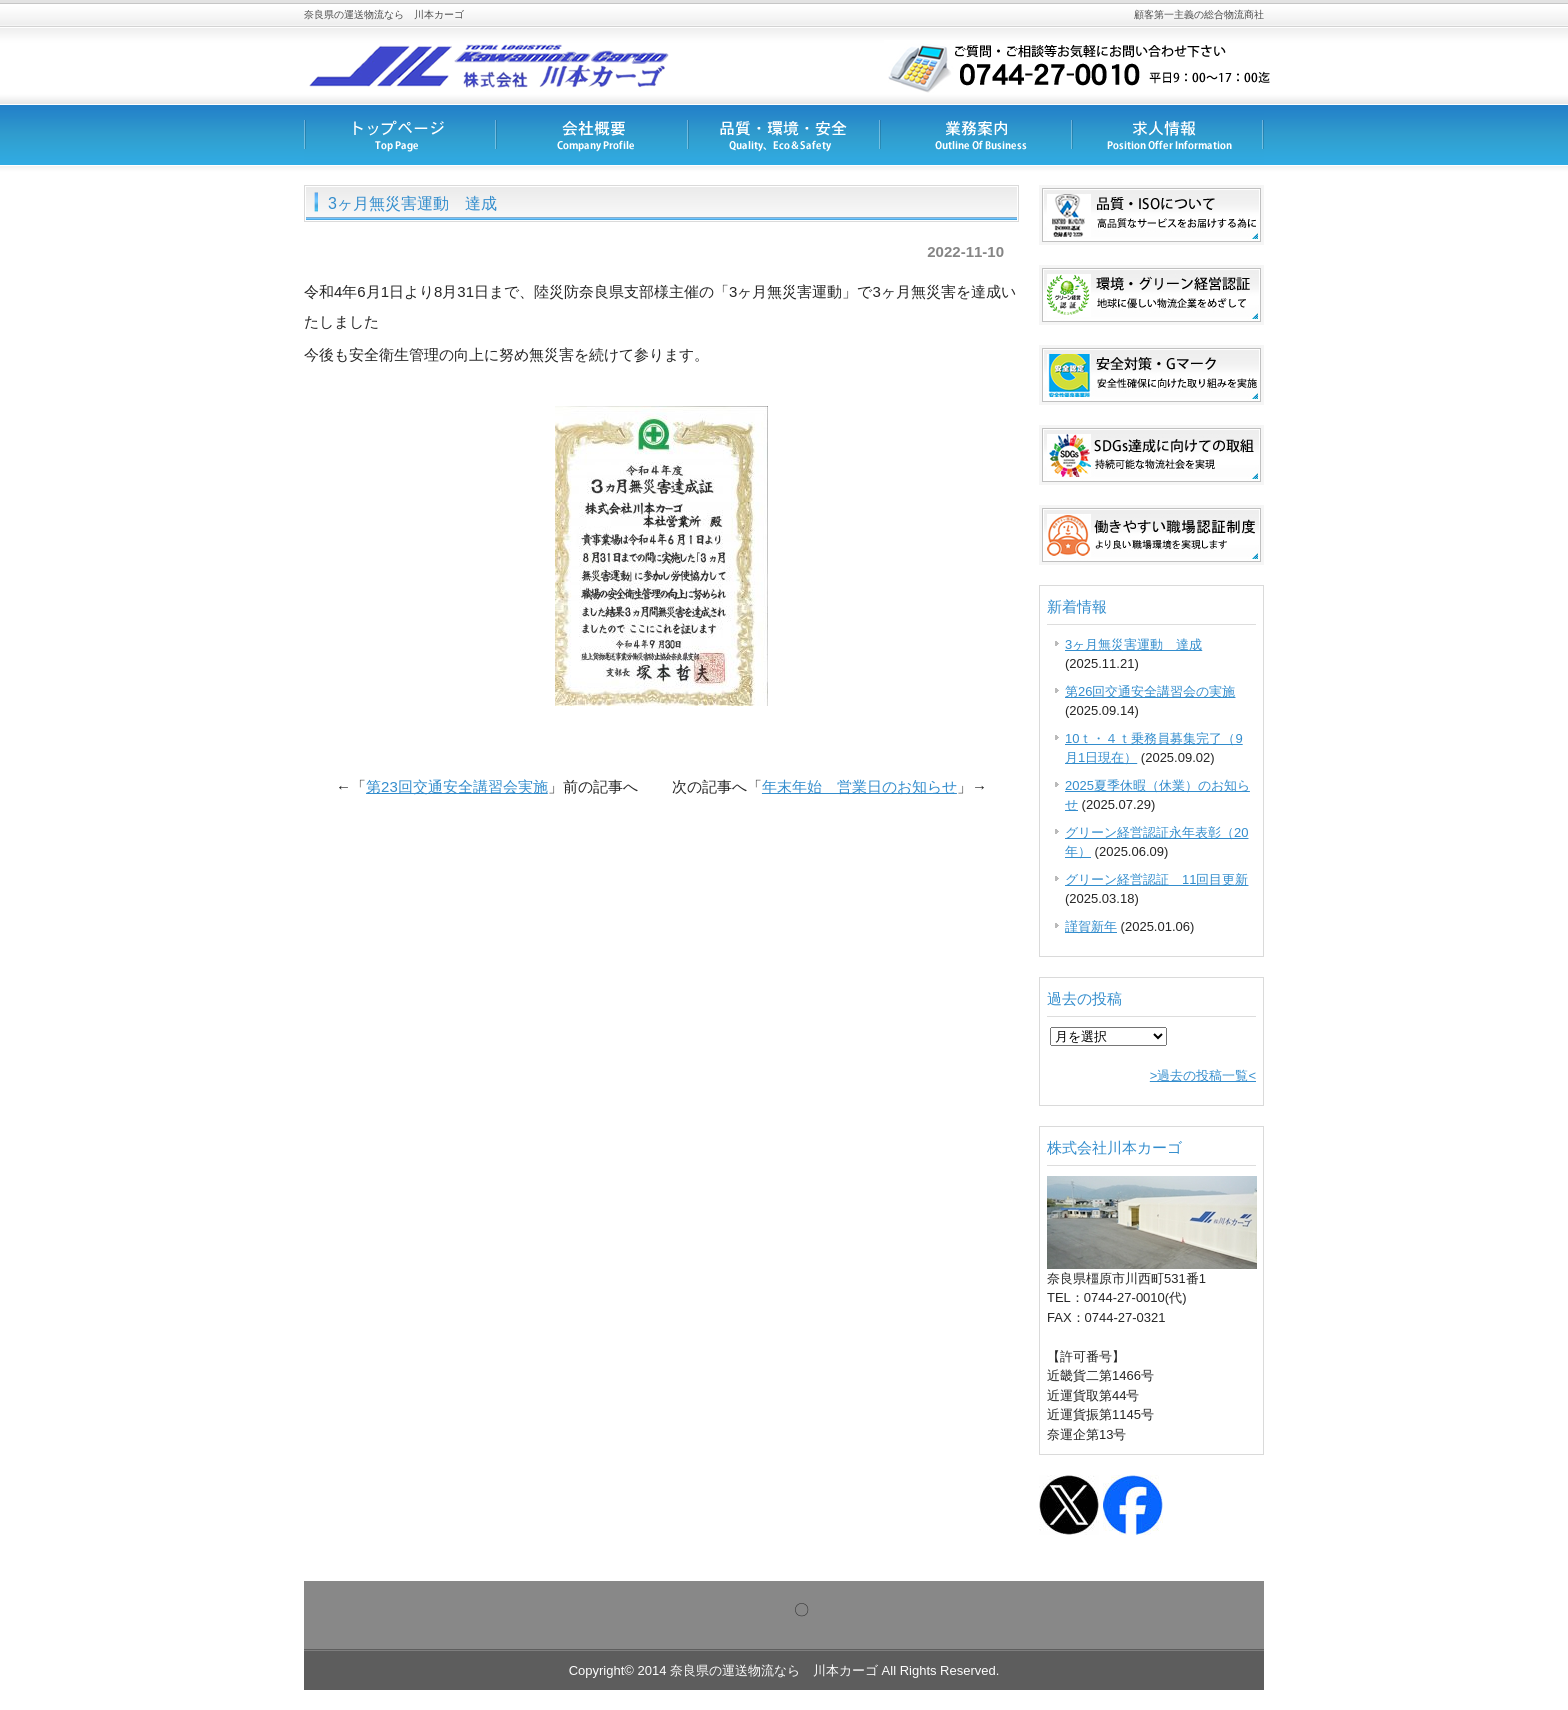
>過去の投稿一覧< (1203, 1075)
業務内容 (976, 135)
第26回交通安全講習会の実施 (1150, 691)
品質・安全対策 (784, 135)
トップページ (400, 135)
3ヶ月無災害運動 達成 (1133, 644)
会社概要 (592, 135)
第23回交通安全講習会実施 (457, 786)
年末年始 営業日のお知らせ (859, 786)
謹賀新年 (1091, 926)
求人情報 (1168, 135)
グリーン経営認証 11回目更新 (1156, 879)
